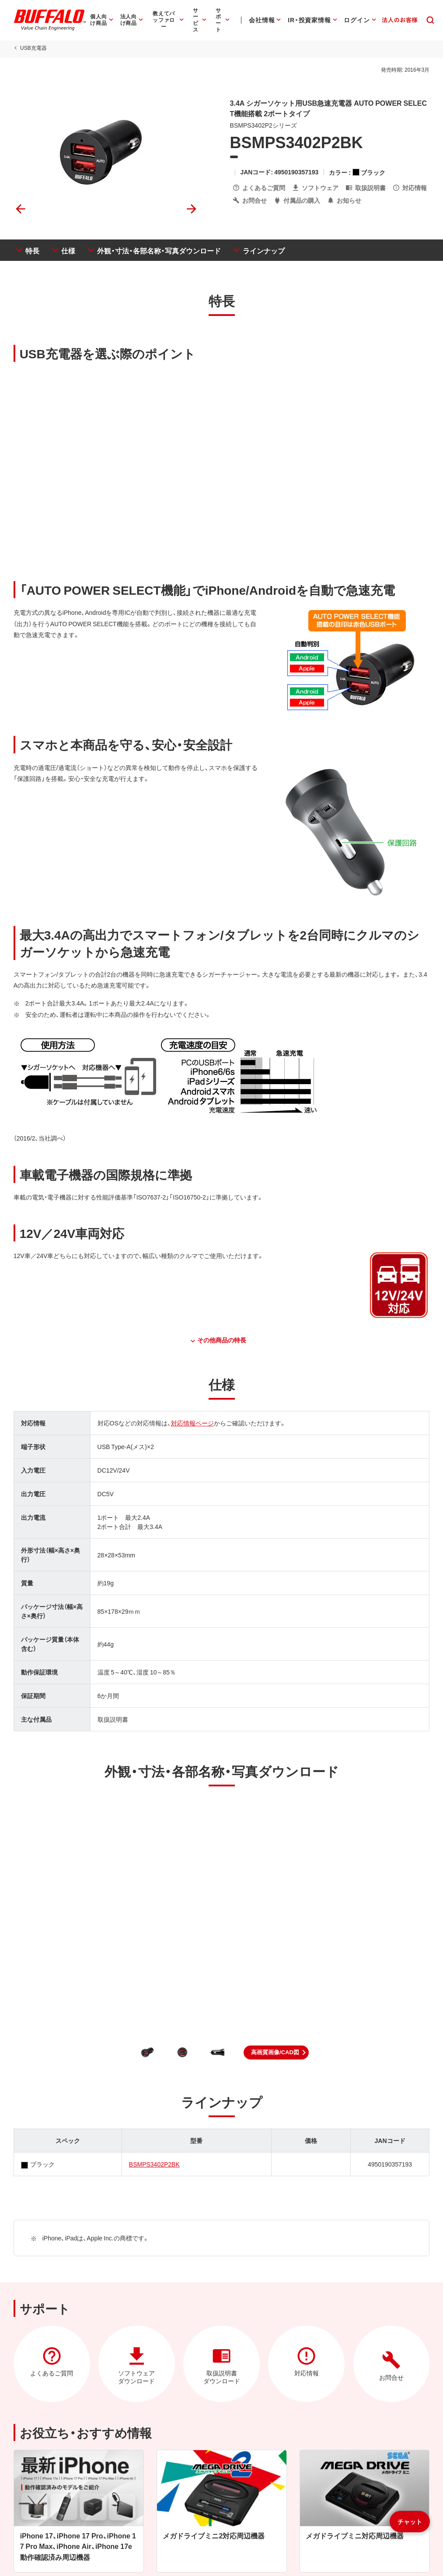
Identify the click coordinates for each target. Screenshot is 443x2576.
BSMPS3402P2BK (154, 2164)
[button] (276, 2052)
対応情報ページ (192, 1422)
